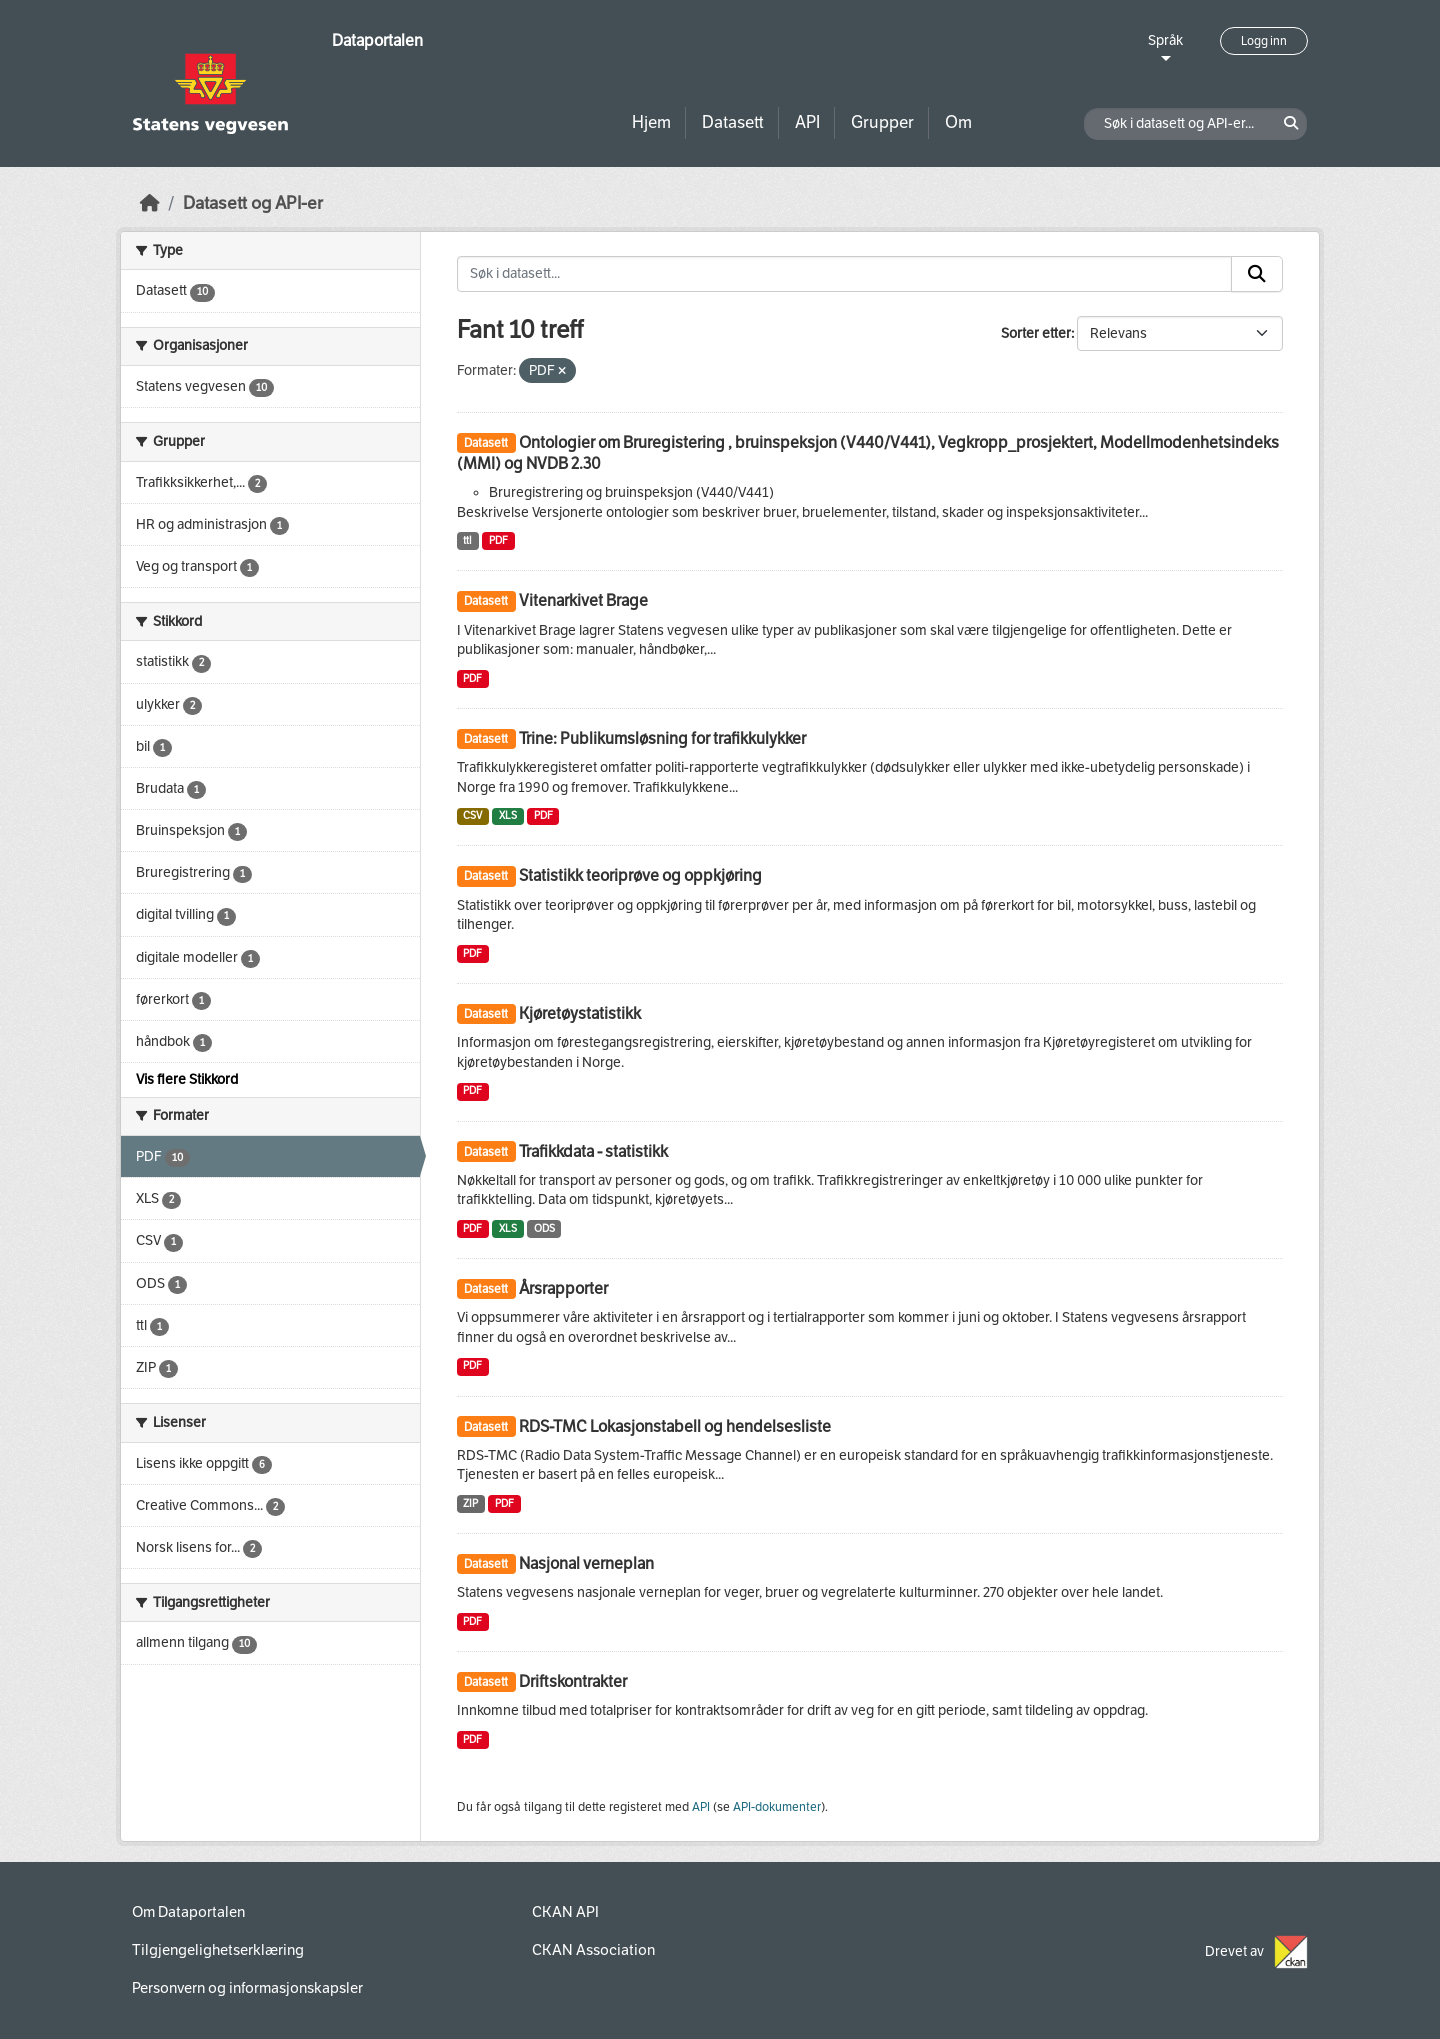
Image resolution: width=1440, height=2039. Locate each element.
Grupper (882, 122)
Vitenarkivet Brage (583, 600)
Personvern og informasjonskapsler (247, 1988)
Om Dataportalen (188, 1912)
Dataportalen (377, 40)
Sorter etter (1036, 333)
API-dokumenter (777, 1807)
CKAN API (565, 1912)
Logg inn (1264, 41)
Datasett (733, 122)
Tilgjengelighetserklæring (218, 1950)
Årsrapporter (563, 1288)
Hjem (651, 122)
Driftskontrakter (573, 1681)
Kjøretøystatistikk (580, 1013)
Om (958, 122)
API (807, 122)
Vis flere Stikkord (187, 1079)
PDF (498, 540)
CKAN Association (593, 1950)
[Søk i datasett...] (845, 274)
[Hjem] (150, 203)
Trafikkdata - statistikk (593, 1151)
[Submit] (1257, 274)
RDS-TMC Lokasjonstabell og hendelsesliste (675, 1426)
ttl (467, 540)
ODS (544, 1228)
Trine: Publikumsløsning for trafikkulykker (662, 738)
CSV (472, 815)
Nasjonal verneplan (586, 1563)
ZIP (470, 1503)
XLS (508, 815)
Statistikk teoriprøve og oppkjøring (640, 875)
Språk (1165, 40)
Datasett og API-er (253, 203)
